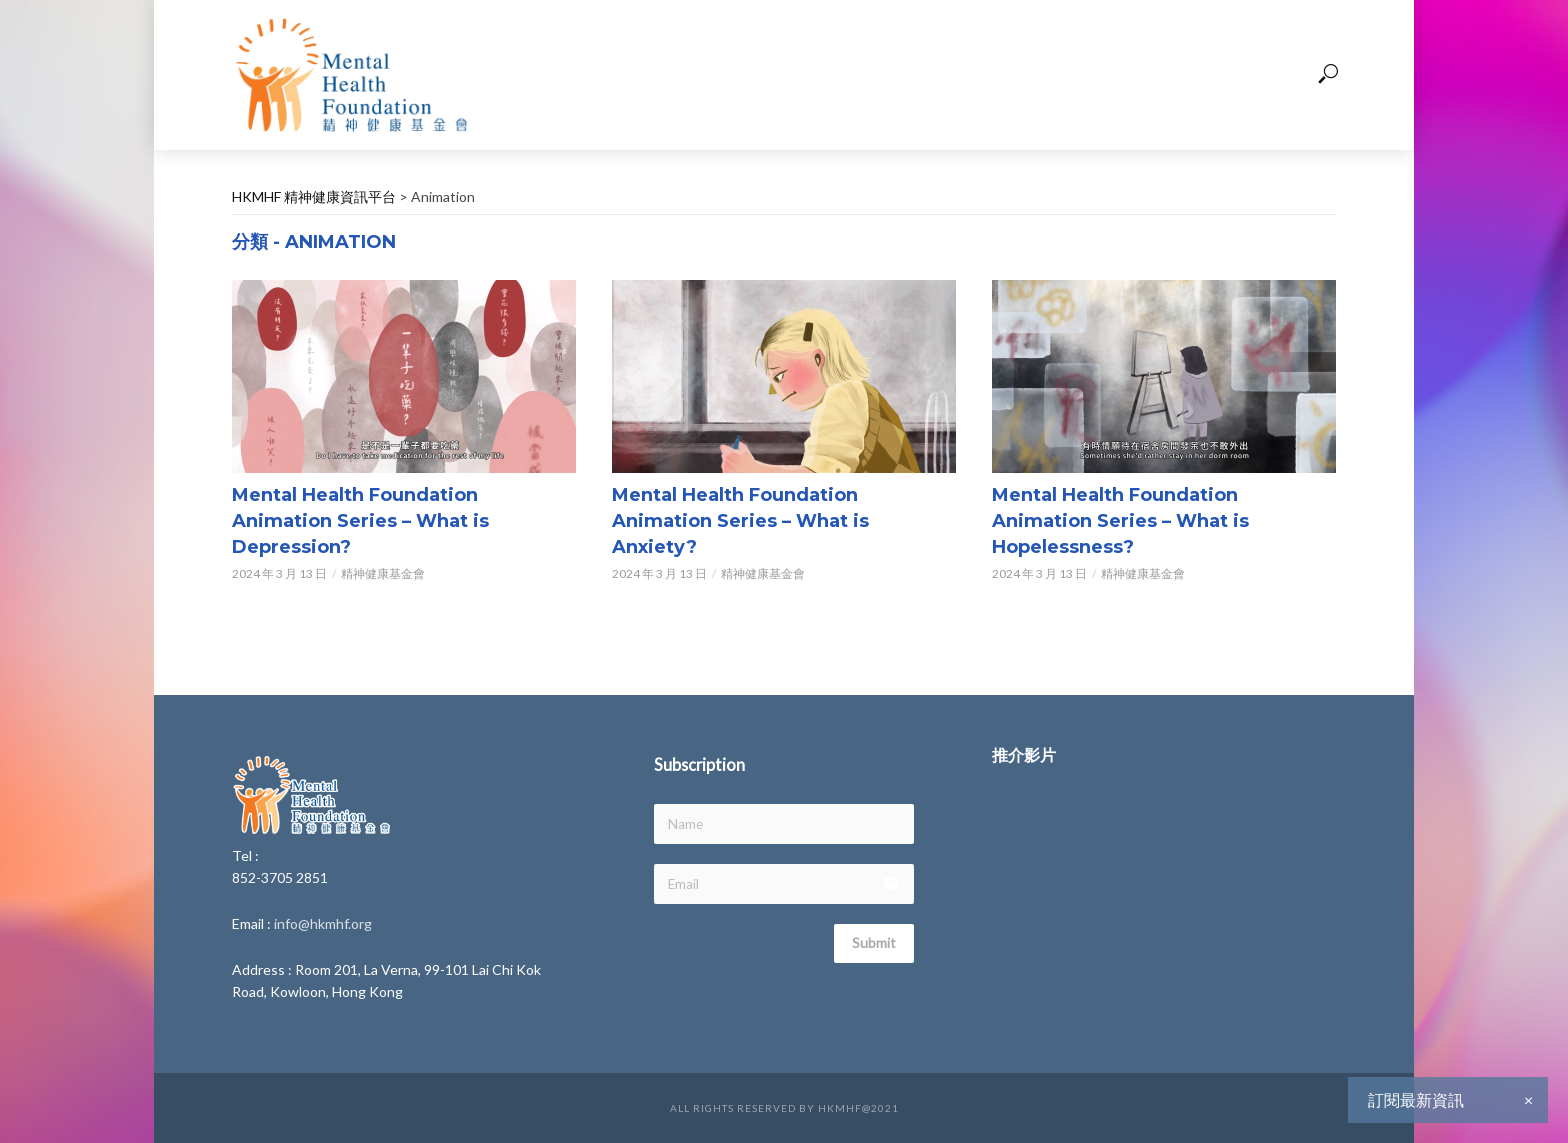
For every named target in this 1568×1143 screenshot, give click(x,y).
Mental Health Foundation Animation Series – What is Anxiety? (740, 521)
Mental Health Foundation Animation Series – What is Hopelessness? (1120, 521)
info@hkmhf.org (323, 923)
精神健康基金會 (383, 573)
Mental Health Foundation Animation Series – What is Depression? (360, 521)
